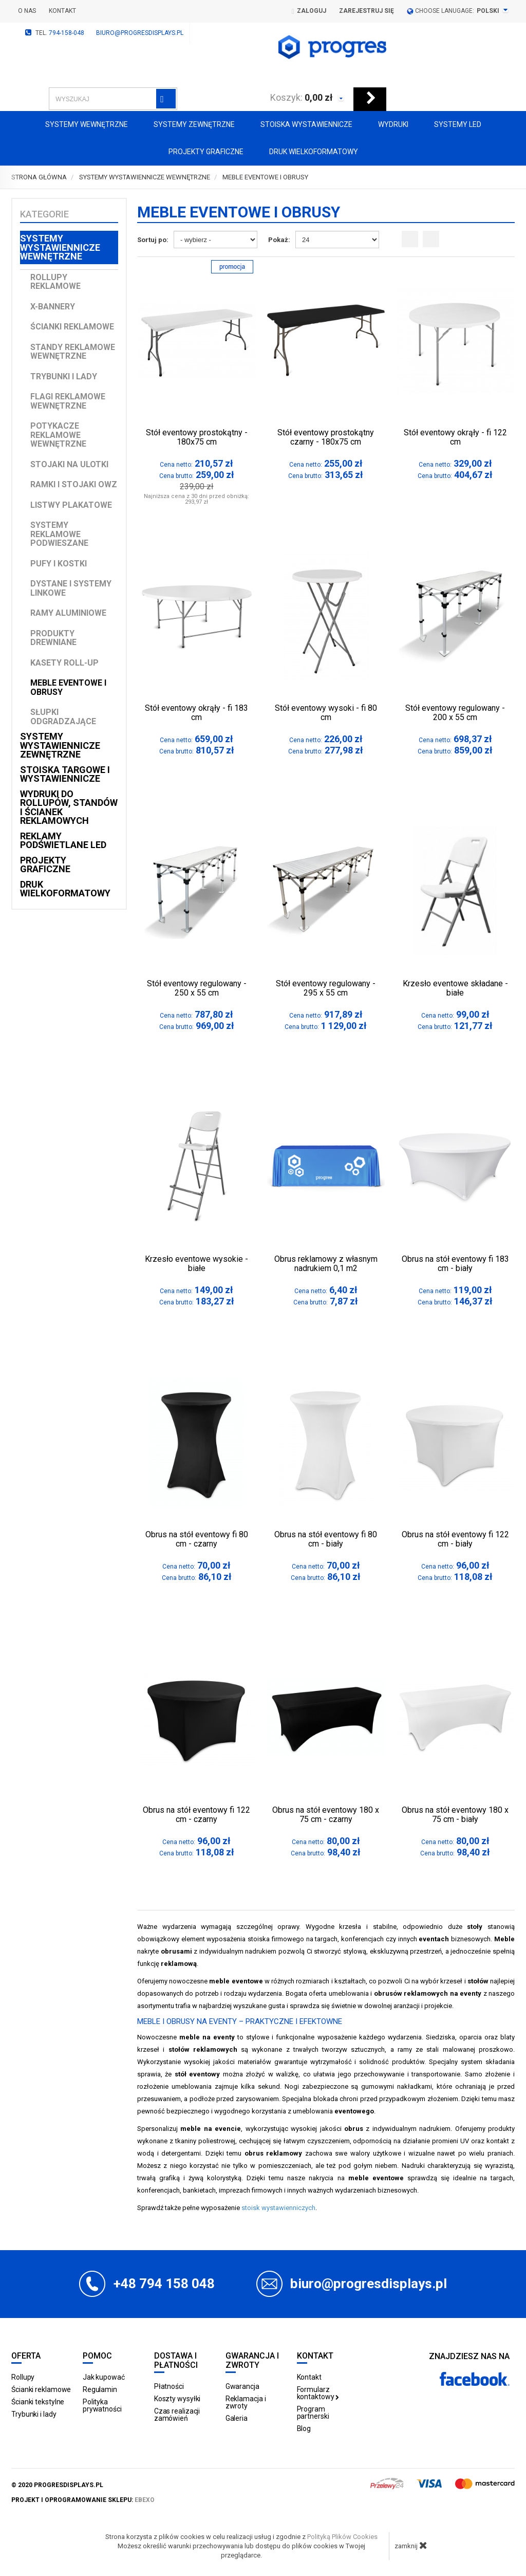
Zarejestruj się (366, 10)
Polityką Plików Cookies (342, 2537)
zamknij (410, 2545)
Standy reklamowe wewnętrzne (72, 351)
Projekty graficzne (205, 152)
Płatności (169, 2386)
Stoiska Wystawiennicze (306, 124)
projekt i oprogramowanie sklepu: (83, 2500)
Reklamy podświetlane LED (63, 841)
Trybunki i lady (63, 376)
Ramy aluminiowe (68, 613)
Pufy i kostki (58, 563)
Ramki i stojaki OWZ (73, 484)
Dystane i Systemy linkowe (70, 588)
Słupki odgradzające (63, 716)
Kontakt (62, 10)
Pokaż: (279, 240)
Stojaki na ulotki (69, 464)
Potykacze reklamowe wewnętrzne (58, 435)
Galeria (237, 2418)
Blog (304, 2428)
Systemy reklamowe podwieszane (59, 534)
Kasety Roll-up (64, 663)
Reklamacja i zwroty (246, 2402)
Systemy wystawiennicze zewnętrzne (60, 745)
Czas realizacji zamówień (177, 2414)
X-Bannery (52, 306)
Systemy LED (457, 124)
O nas (27, 10)
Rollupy (22, 2377)
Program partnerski (313, 2412)
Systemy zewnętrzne (194, 124)
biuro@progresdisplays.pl (139, 32)
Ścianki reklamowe (72, 327)
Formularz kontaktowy (318, 2393)
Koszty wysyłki (177, 2399)
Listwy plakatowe (71, 505)
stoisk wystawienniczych (278, 2208)
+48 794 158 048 (164, 2283)
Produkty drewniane (53, 638)
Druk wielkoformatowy (313, 152)
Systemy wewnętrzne (86, 124)
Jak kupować (104, 2377)
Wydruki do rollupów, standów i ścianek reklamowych (69, 807)
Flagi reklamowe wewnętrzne (67, 401)
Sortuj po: (152, 240)
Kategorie (44, 214)
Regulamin (100, 2389)
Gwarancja (242, 2386)
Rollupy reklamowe (55, 281)
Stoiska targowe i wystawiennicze (65, 774)
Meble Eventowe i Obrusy (68, 687)
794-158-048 (66, 32)
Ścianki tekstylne (37, 2402)
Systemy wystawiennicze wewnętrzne (60, 247)
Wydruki (393, 124)
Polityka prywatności (102, 2405)
